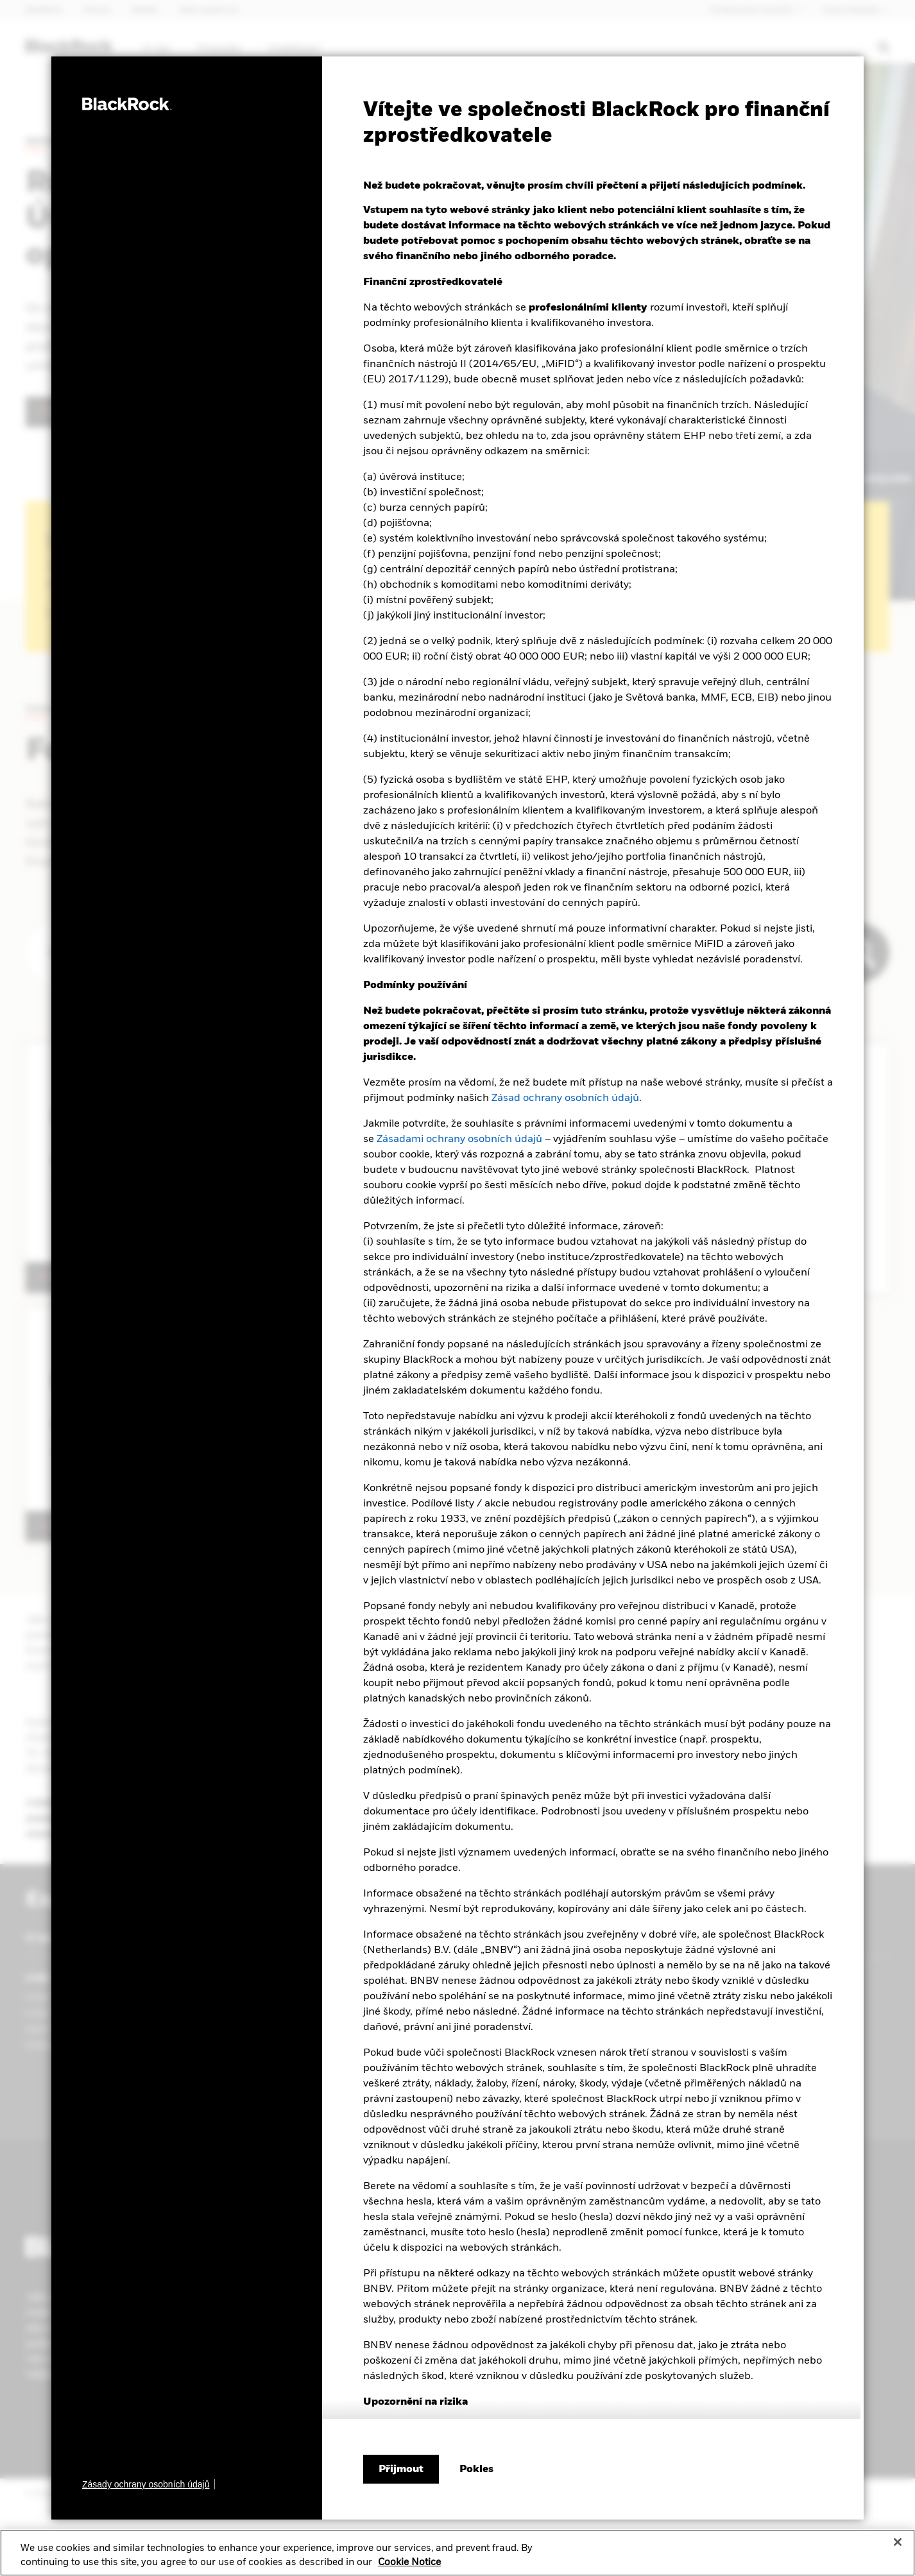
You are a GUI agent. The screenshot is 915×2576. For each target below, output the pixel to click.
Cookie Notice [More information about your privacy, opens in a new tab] (409, 2562)
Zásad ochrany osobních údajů (565, 1098)
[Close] (898, 2542)
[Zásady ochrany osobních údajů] (148, 2484)
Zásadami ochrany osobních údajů (459, 1139)
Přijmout (401, 2469)
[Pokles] (476, 2469)
